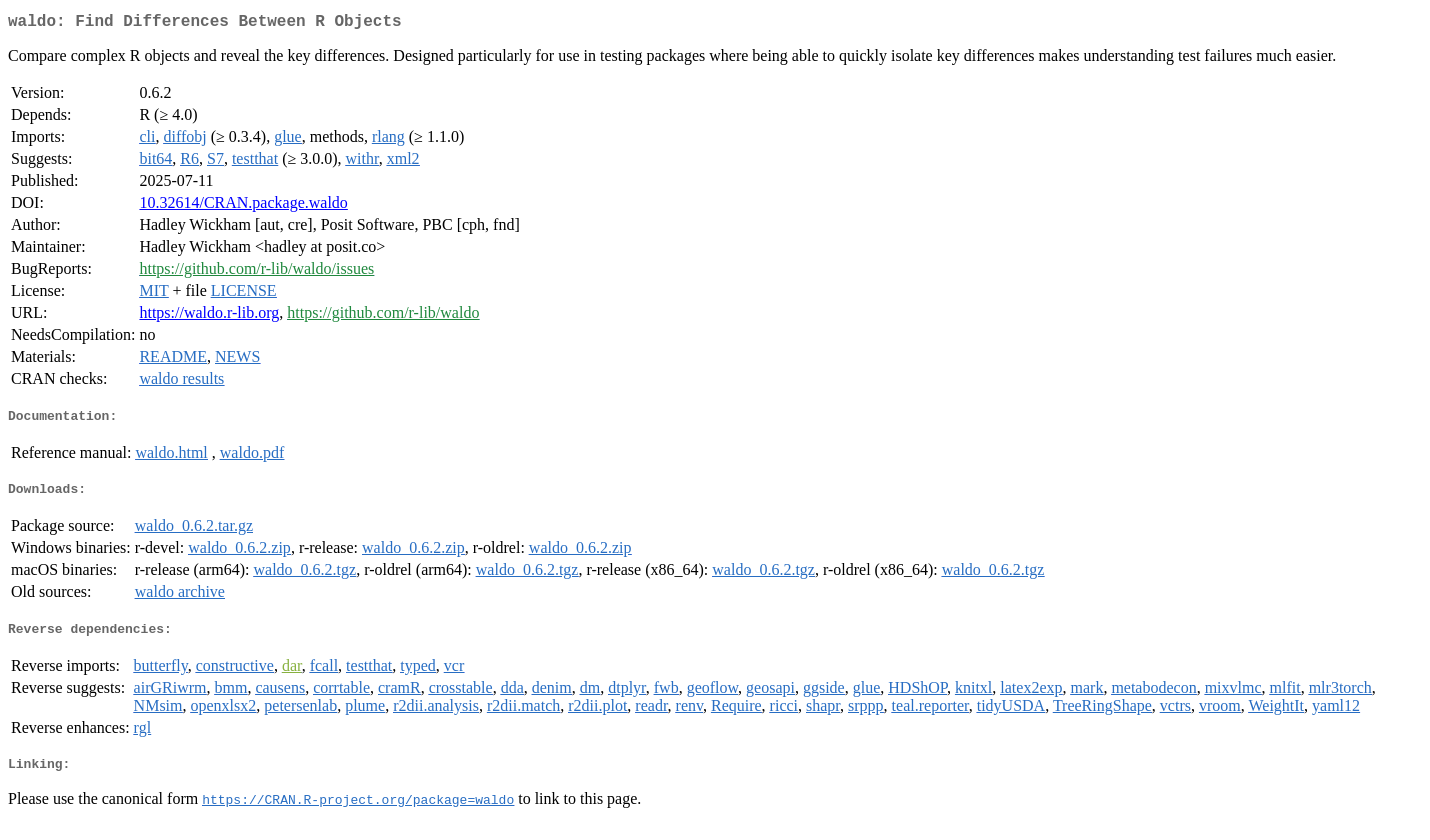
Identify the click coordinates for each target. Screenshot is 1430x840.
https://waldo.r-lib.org (209, 316)
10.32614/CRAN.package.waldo (243, 206)
